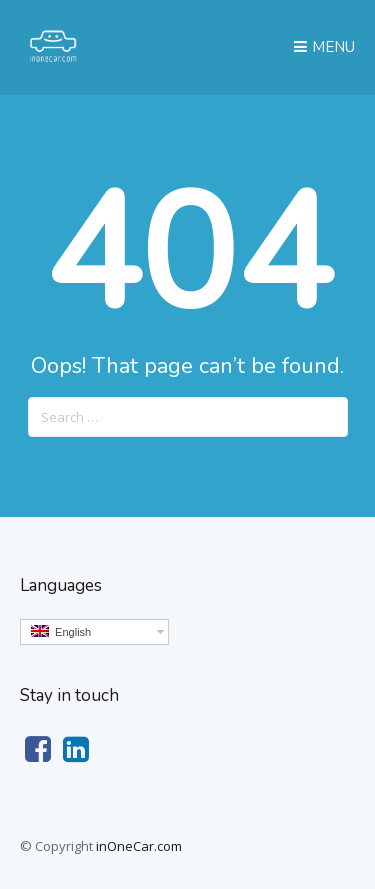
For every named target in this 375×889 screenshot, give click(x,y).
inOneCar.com (139, 846)
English (61, 631)
